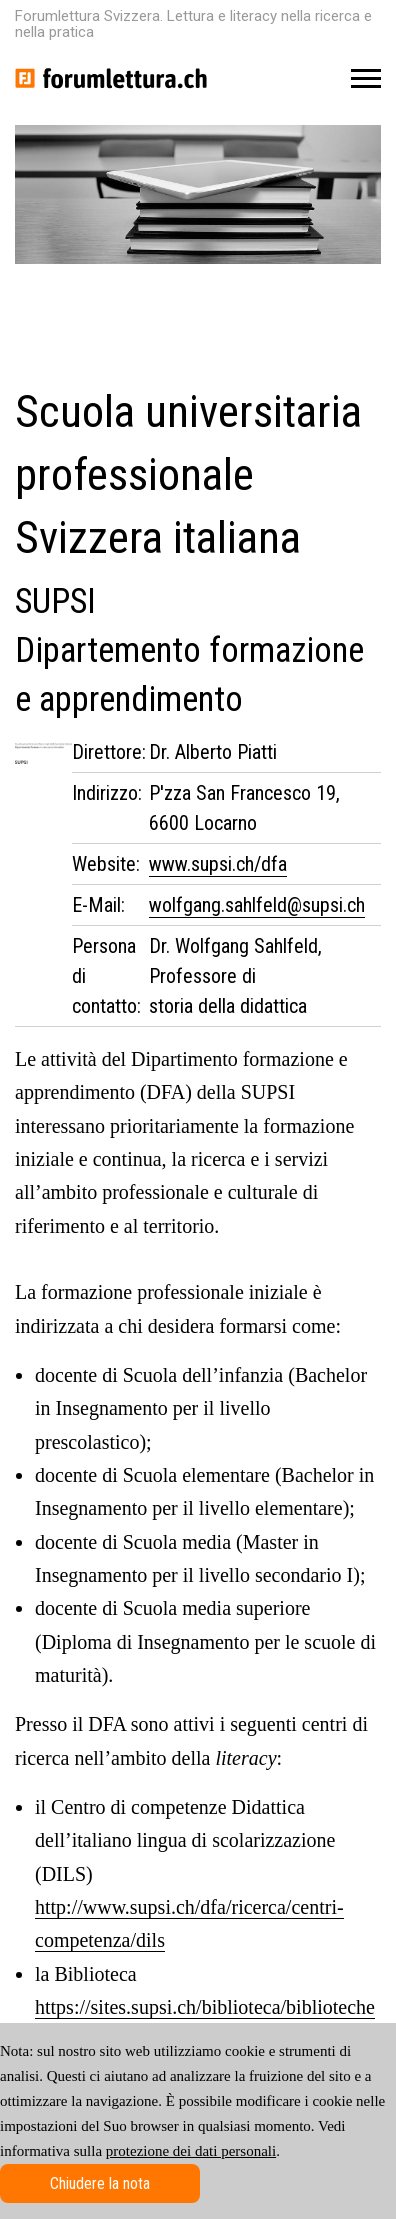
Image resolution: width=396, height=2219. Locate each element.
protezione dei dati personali (191, 2151)
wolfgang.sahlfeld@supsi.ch (257, 905)
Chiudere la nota (100, 2183)
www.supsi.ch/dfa (218, 864)
